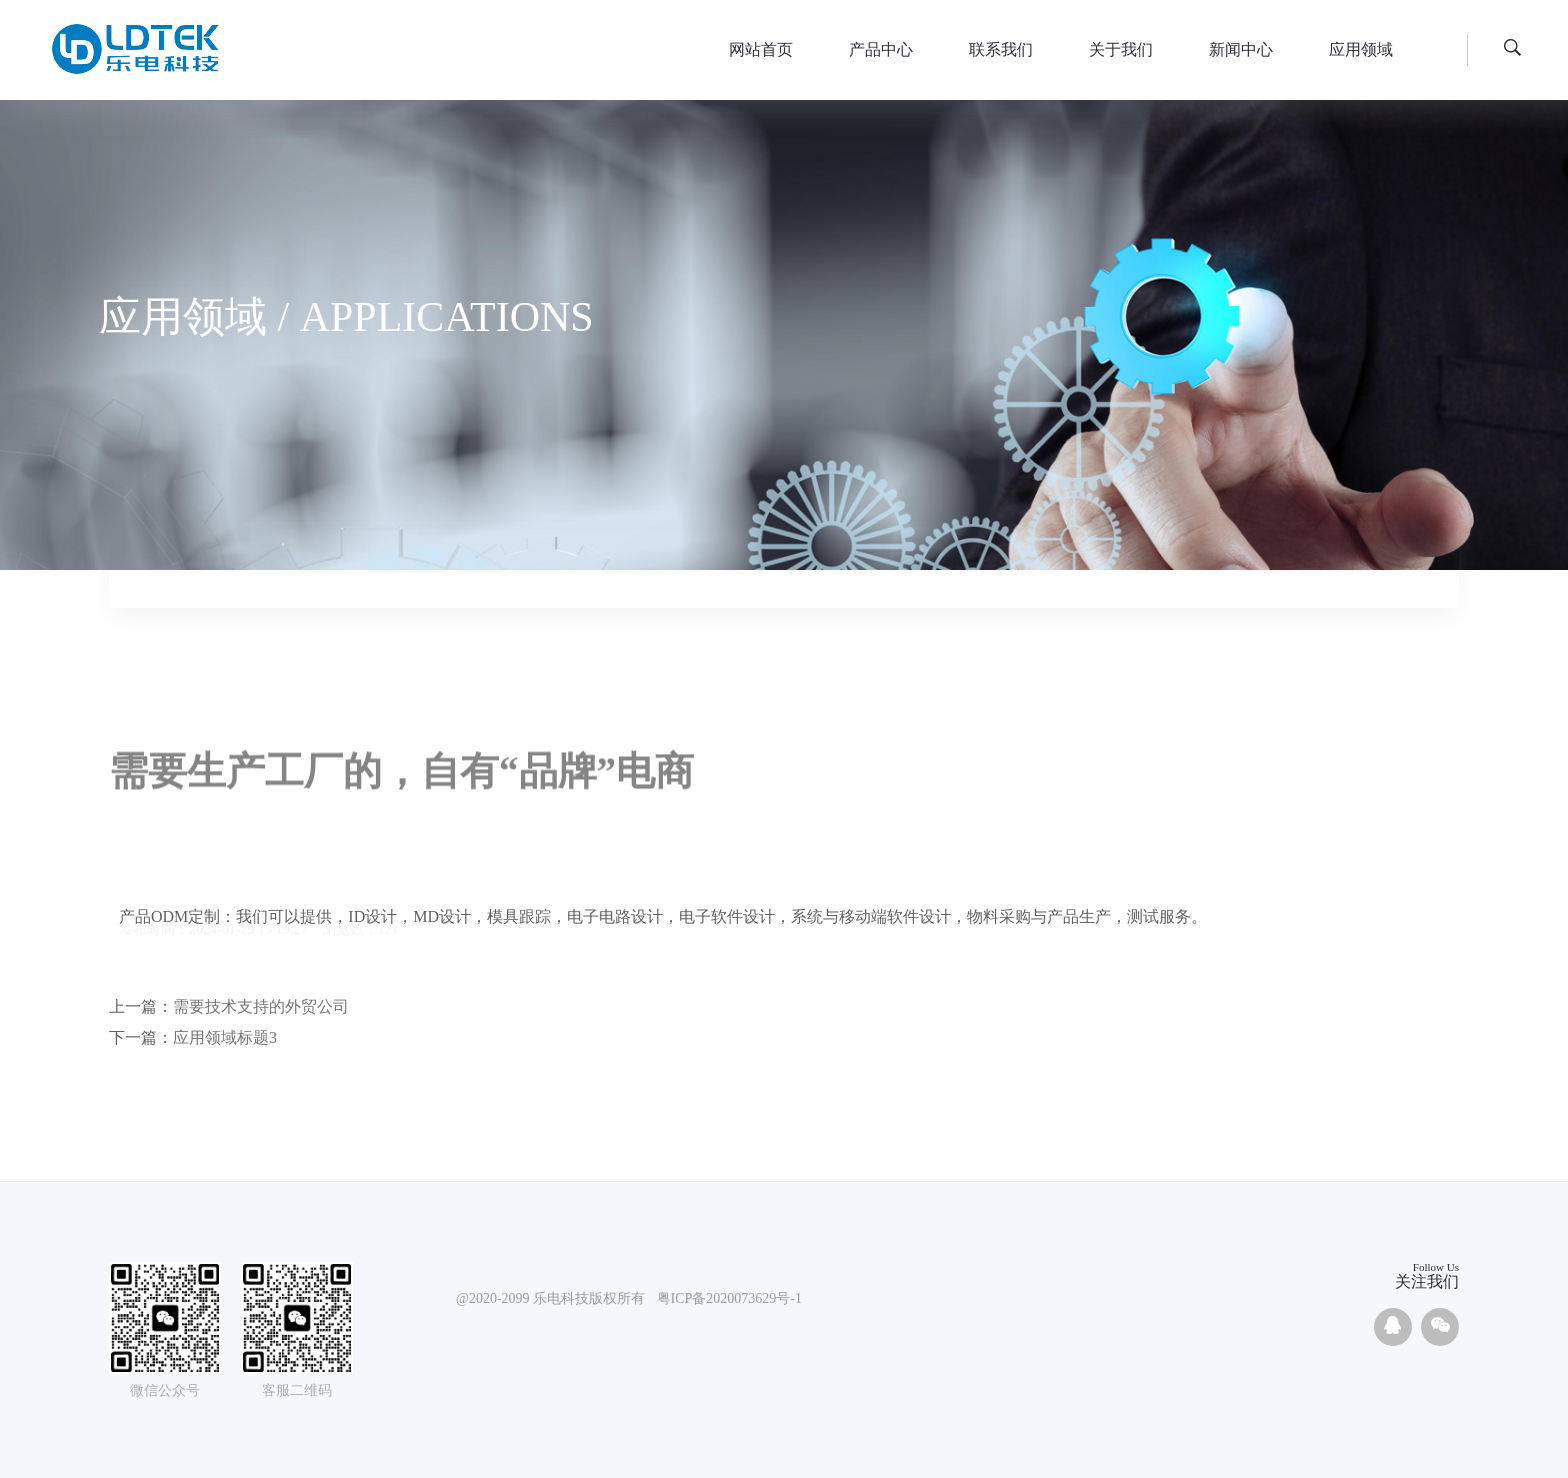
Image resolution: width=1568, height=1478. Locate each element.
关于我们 (1121, 49)
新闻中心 (1241, 49)
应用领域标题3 (225, 1037)
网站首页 (761, 49)
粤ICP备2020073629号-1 (729, 1299)
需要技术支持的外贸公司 (261, 1006)
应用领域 (1361, 49)
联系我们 (1001, 49)
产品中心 (881, 49)
